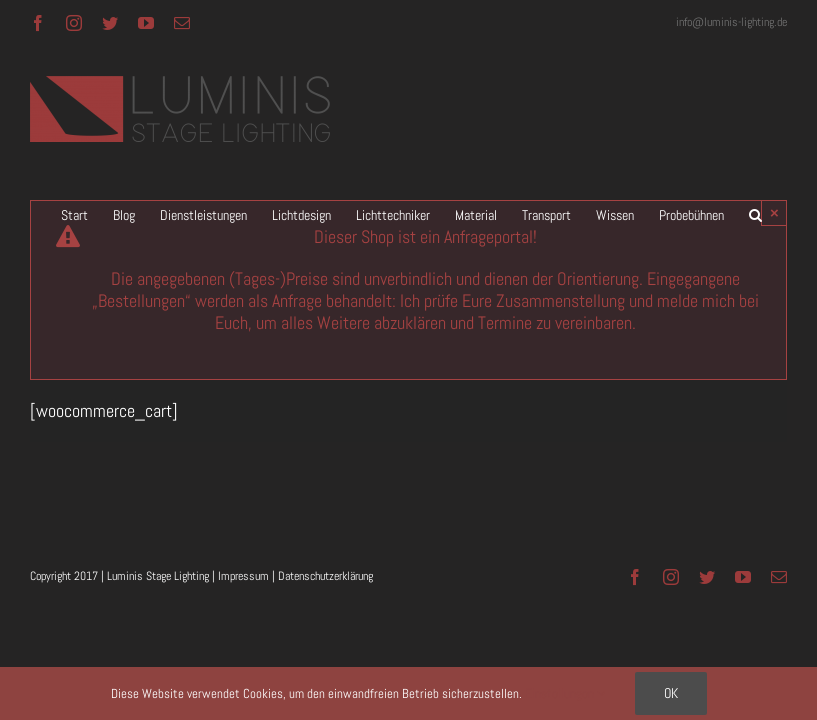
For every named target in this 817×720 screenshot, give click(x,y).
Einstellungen (565, 693)
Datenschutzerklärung (325, 576)
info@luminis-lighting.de (731, 22)
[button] (755, 215)
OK (671, 693)
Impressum (243, 576)
